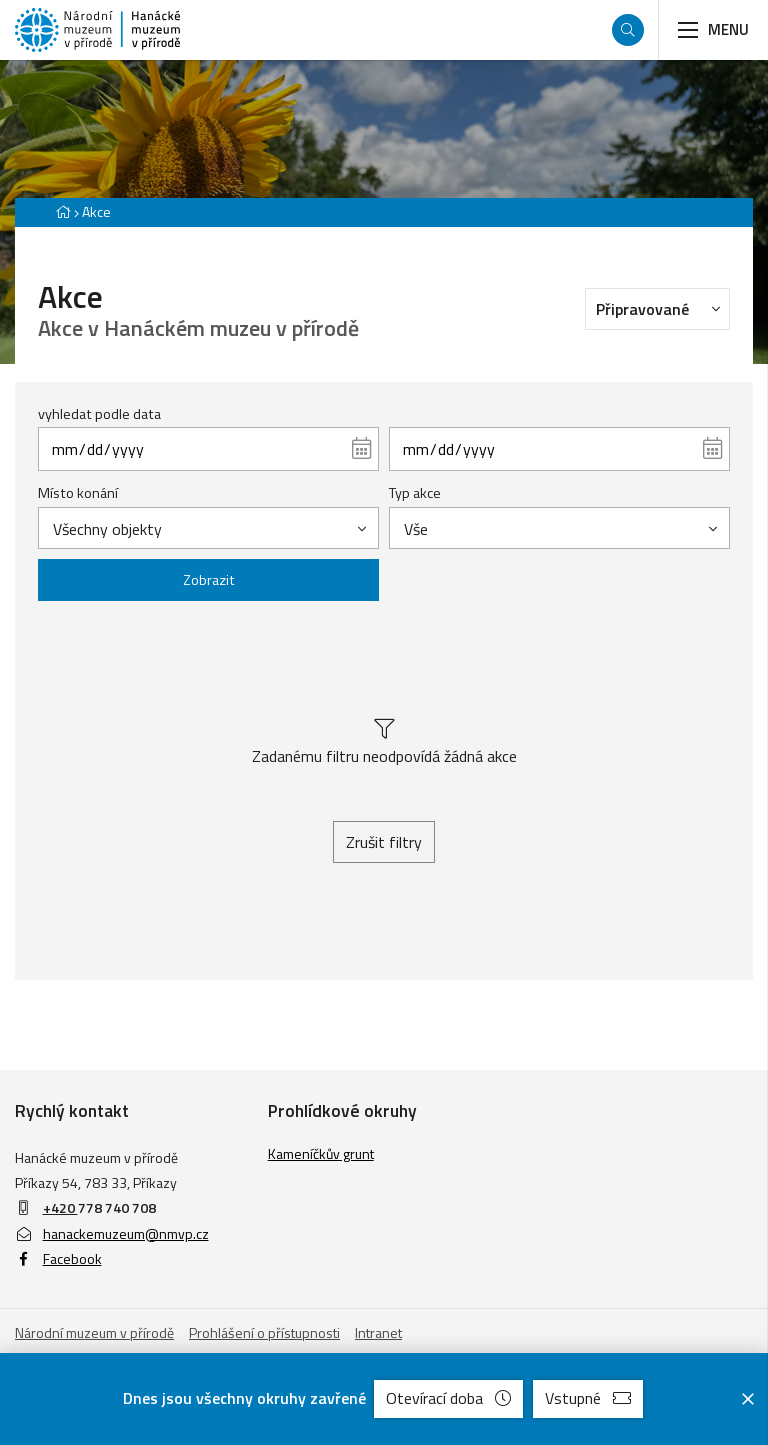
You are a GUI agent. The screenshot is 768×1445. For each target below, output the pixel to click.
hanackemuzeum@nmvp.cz (112, 1233)
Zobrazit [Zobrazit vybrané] (209, 580)
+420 (60, 1207)
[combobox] (208, 528)
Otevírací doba (448, 1398)
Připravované (663, 308)
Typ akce (415, 493)
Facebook (58, 1258)
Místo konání (78, 493)
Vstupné (588, 1398)
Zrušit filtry (384, 842)
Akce (96, 211)
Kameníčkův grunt (321, 1153)
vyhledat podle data (99, 414)
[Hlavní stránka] (63, 211)
